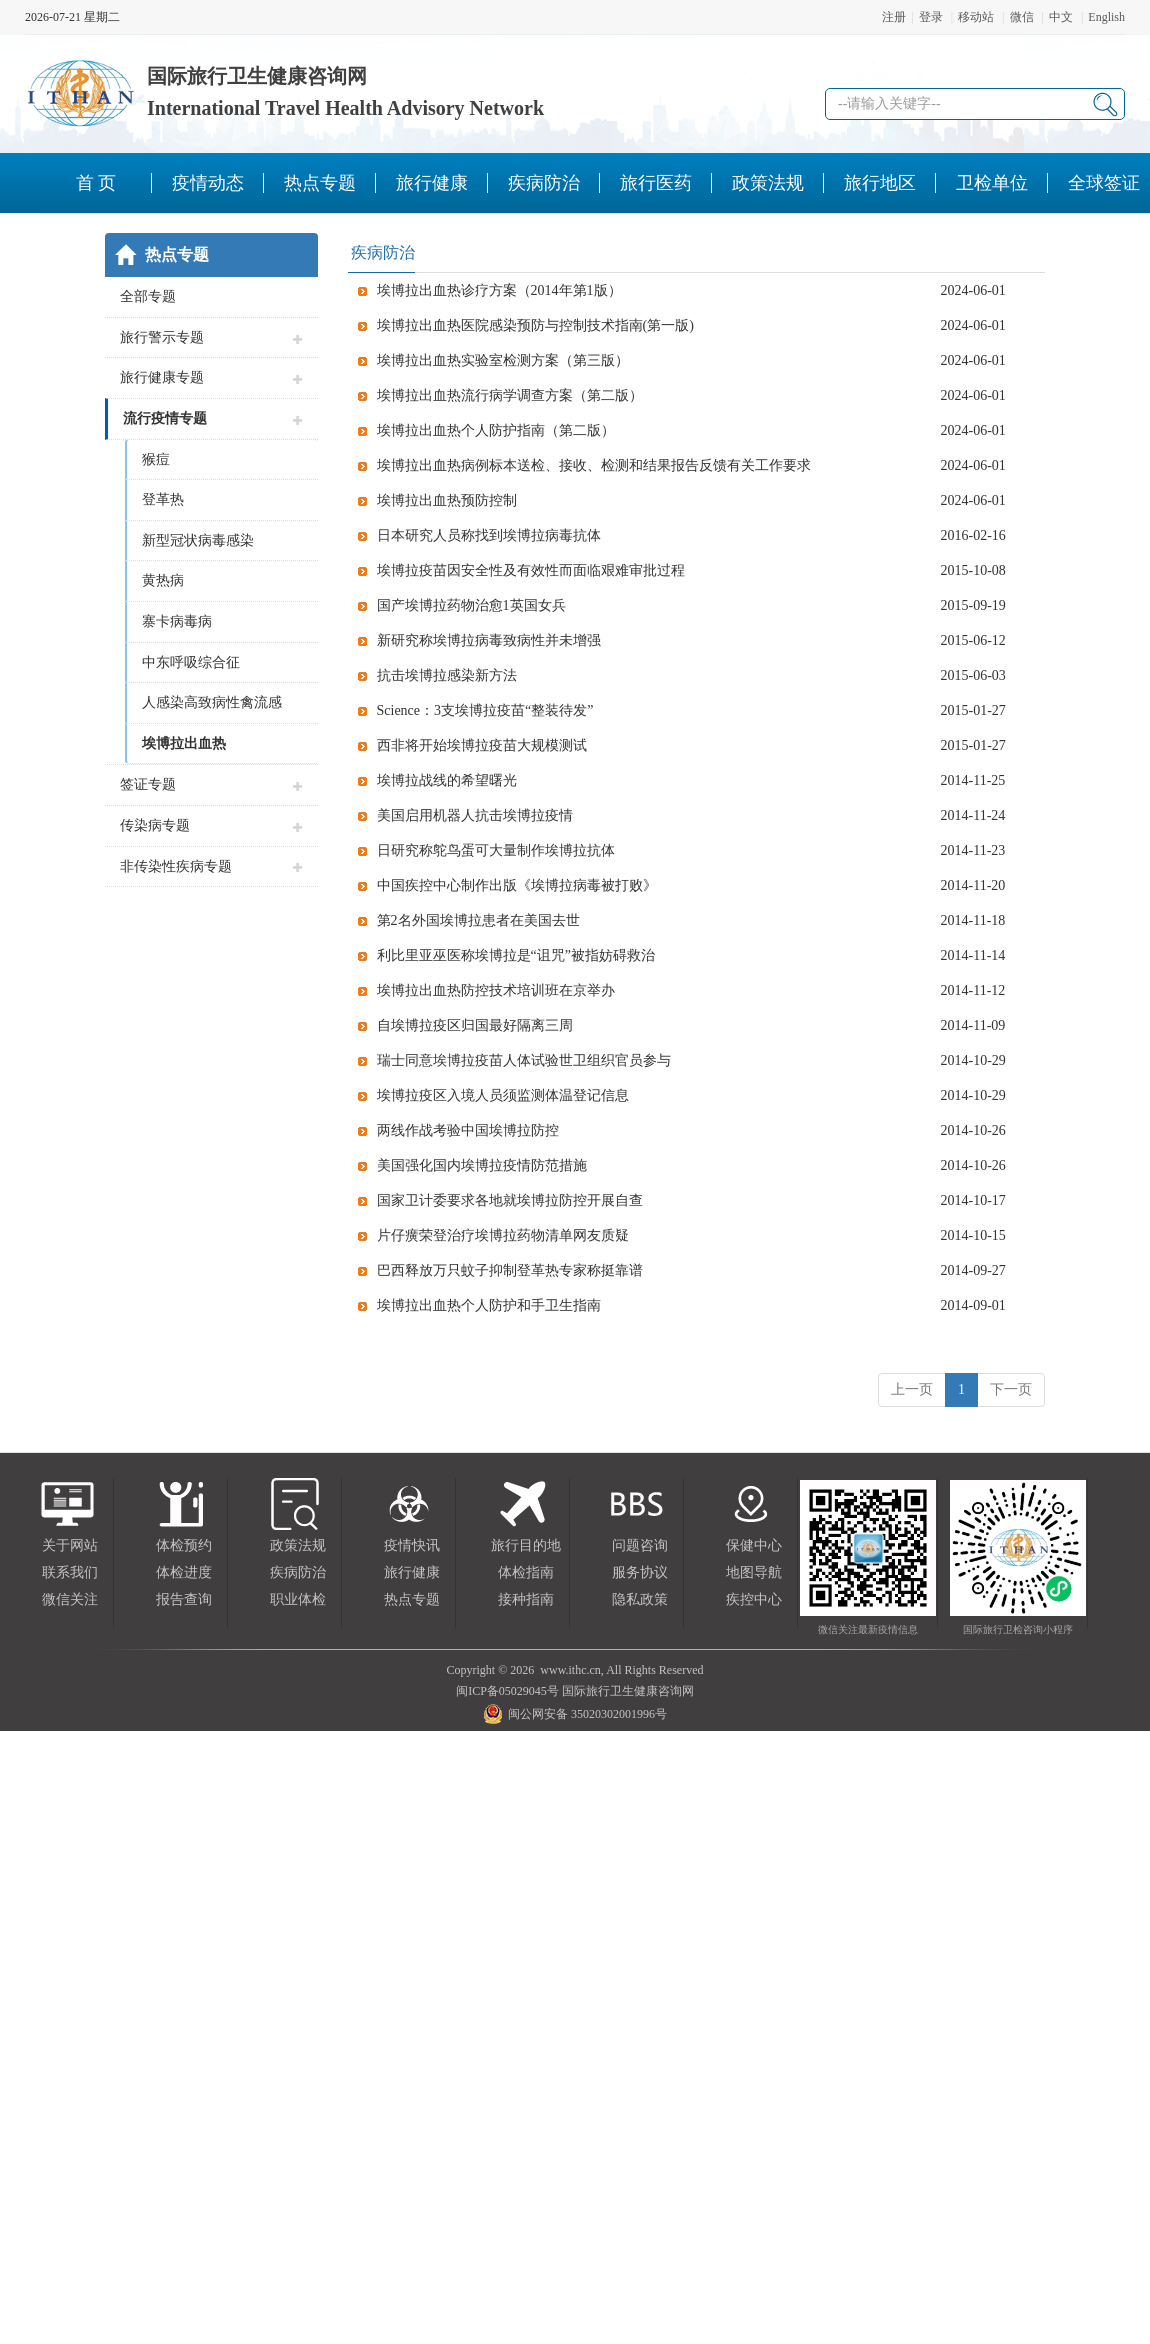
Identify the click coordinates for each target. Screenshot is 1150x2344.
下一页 (1011, 1389)
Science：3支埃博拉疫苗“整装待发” (485, 710)
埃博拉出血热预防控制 (447, 500)
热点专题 (412, 1599)
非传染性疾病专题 (176, 866)
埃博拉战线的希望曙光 (447, 780)
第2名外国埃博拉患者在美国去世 (478, 920)
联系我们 (70, 1572)
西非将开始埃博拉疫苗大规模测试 (482, 745)
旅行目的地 (526, 1545)
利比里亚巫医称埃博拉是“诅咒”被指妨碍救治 (516, 955)
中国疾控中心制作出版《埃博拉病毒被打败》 (517, 885)
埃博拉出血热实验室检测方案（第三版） (503, 360)
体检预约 (184, 1545)
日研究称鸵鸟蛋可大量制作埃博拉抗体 (496, 850)
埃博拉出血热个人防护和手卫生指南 (489, 1305)
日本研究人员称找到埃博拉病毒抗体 (489, 535)
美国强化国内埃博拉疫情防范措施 (482, 1165)
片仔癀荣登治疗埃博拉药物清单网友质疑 (503, 1235)
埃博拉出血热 (184, 743)
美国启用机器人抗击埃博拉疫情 (475, 815)
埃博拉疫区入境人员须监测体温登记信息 (503, 1095)
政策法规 (298, 1545)
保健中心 (754, 1545)
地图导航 (754, 1572)
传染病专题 (155, 825)
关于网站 (70, 1545)
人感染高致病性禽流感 (212, 702)
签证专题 (148, 784)
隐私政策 (640, 1599)
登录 (931, 17)
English (1106, 17)
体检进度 (184, 1572)
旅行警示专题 (162, 337)
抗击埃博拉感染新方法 (447, 675)
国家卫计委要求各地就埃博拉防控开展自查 (510, 1200)
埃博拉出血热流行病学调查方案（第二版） (510, 395)
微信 (1022, 17)
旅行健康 (412, 1572)
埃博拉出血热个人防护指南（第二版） (496, 430)
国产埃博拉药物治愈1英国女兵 (471, 605)
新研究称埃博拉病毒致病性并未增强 (489, 640)
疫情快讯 (412, 1545)
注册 (894, 17)
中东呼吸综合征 (191, 662)
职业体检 (298, 1599)
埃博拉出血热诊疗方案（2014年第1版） (499, 290)
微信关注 (70, 1599)
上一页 (912, 1389)
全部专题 (148, 296)
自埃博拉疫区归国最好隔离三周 (475, 1025)
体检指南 (526, 1572)
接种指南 (526, 1599)
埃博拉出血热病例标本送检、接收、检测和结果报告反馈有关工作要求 (594, 465)
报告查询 (184, 1599)
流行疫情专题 (165, 418)
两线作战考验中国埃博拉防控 (468, 1130)
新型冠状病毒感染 (198, 540)
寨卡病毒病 (177, 621)
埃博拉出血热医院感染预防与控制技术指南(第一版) (535, 325)
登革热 (163, 499)
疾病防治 (298, 1572)
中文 (1061, 17)
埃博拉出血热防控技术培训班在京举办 (496, 990)
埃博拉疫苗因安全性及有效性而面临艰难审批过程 (531, 570)
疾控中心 (754, 1599)
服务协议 (640, 1572)
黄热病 (163, 580)
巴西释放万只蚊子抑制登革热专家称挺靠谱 (510, 1270)
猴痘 (156, 459)
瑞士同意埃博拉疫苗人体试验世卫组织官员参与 (524, 1060)
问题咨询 (640, 1545)
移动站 (976, 17)
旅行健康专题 (162, 377)
